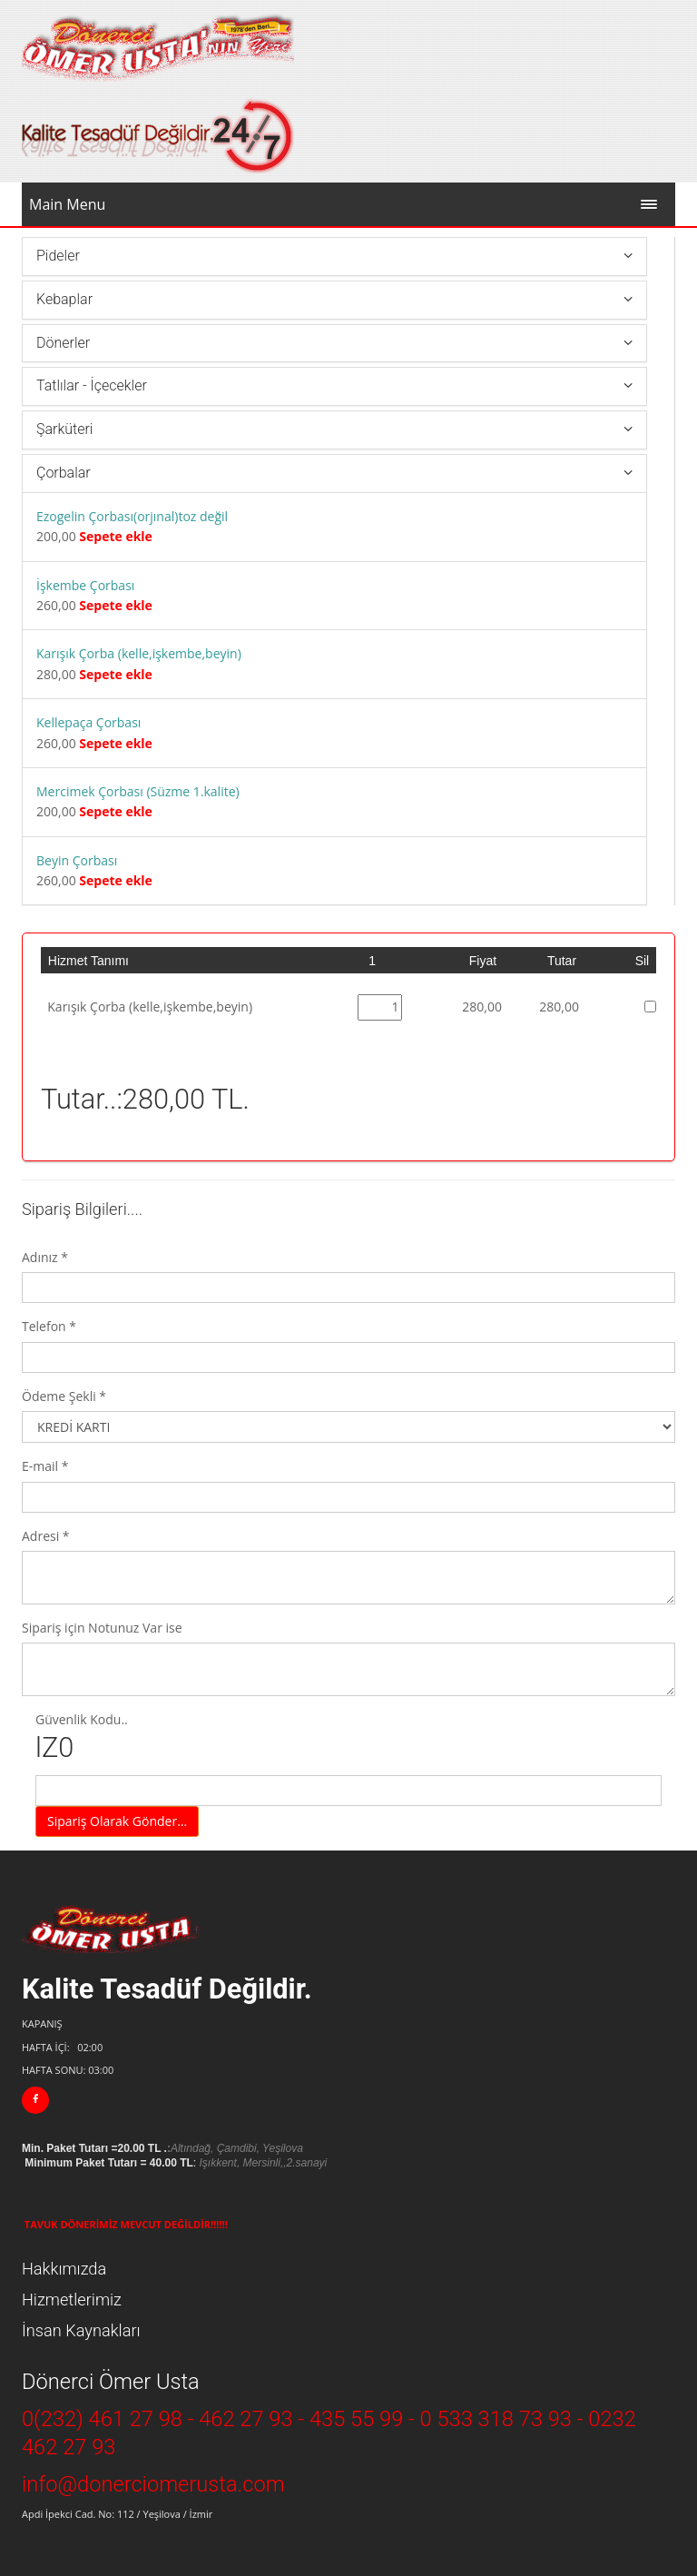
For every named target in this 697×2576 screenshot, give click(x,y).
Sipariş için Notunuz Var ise (102, 1627)
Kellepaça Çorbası (88, 722)
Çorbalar (63, 472)
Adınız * (45, 1257)
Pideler (58, 255)
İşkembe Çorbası (85, 585)
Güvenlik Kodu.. (348, 1738)
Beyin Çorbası (76, 860)
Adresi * (46, 1536)
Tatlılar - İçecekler (91, 385)
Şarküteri (64, 429)
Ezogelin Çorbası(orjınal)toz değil (132, 516)
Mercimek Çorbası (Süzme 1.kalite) (138, 791)
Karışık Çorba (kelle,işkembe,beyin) (138, 653)
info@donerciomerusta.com (153, 2484)
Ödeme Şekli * (64, 1396)
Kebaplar (64, 299)
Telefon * (49, 1326)
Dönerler (63, 342)
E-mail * (45, 1466)
